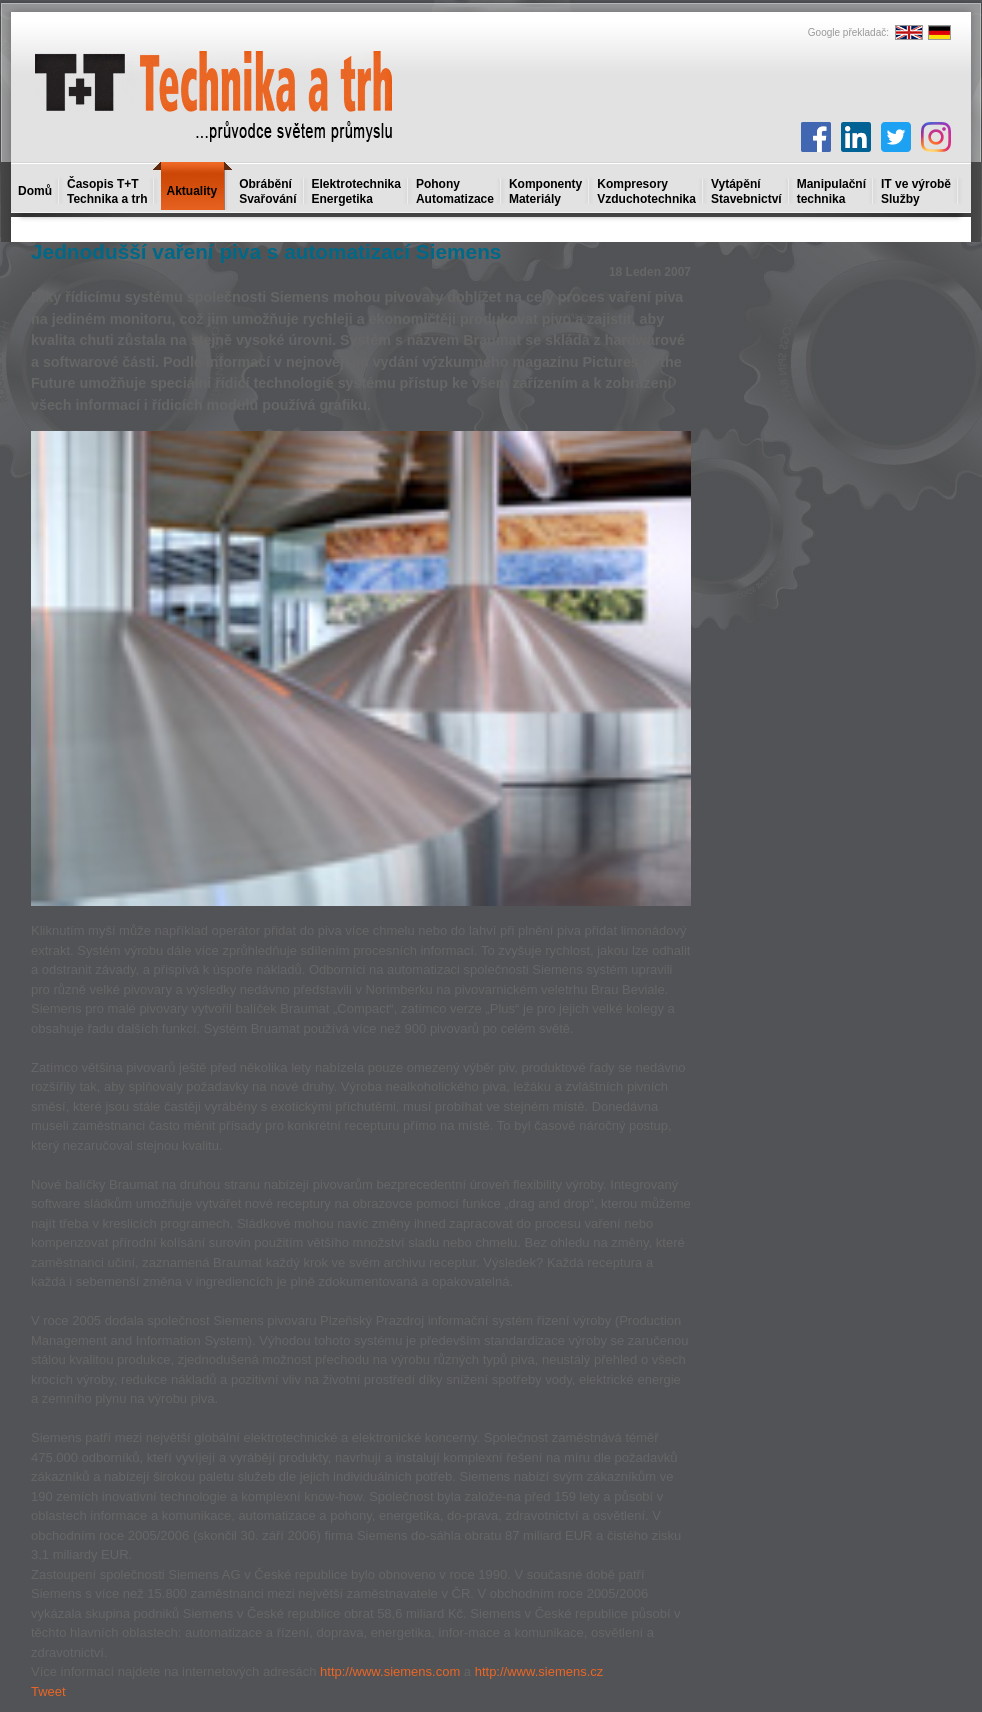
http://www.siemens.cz (539, 1671)
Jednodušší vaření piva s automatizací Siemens (266, 251)
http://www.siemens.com (390, 1671)
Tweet (48, 1691)
